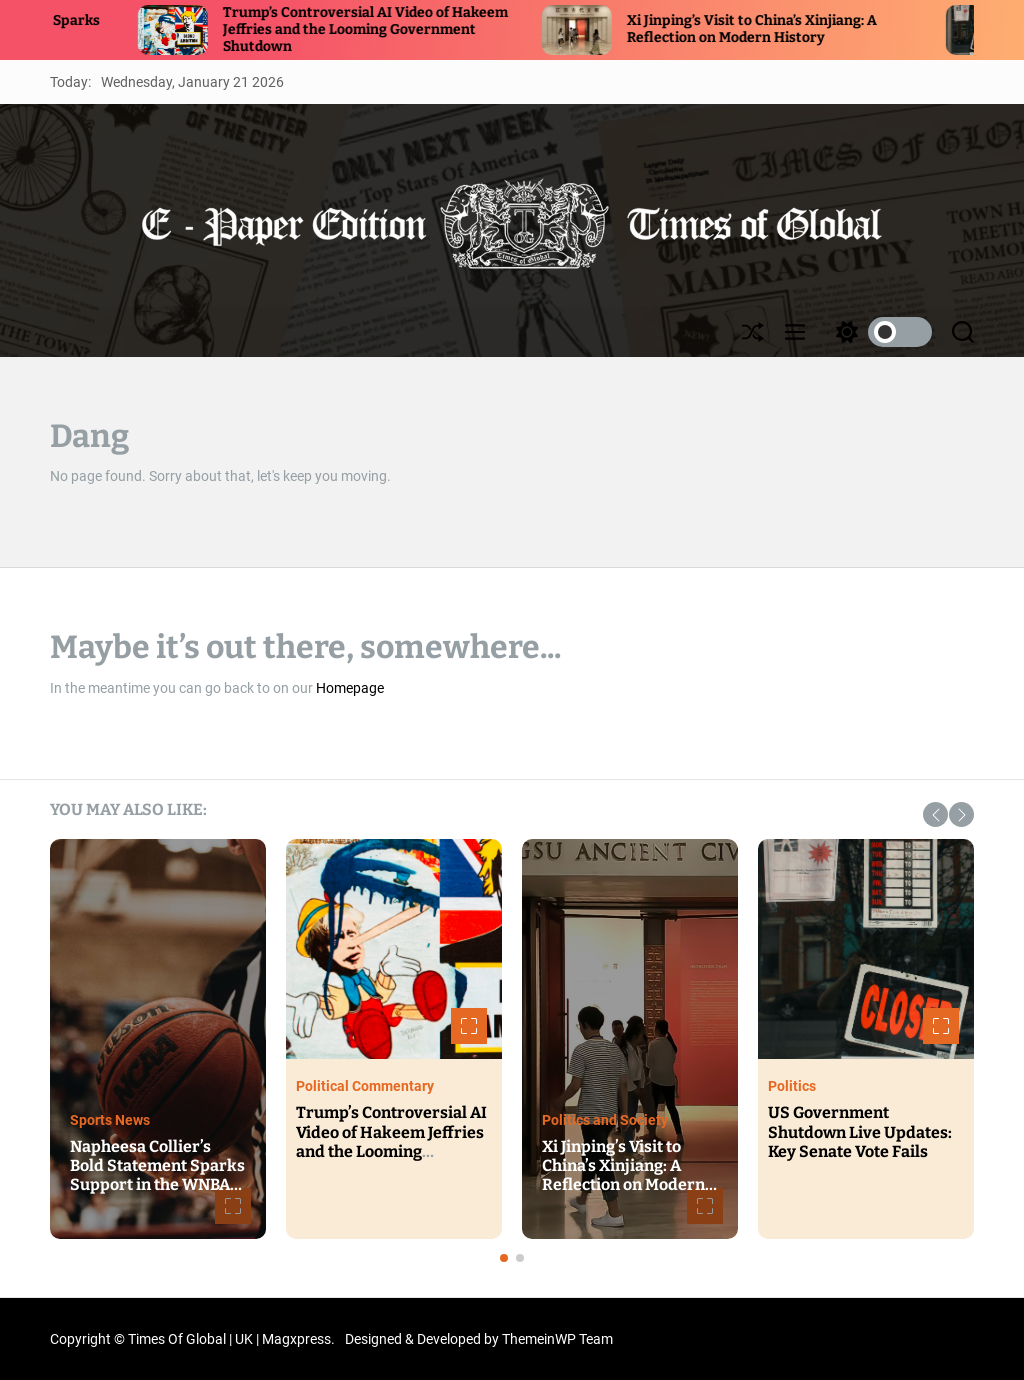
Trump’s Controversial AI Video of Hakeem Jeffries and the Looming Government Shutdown (395, 29)
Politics (792, 1086)
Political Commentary (365, 1086)
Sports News (110, 1120)
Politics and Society (605, 1120)
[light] (879, 332)
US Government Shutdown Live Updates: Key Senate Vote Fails (860, 1131)
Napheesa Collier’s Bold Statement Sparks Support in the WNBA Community (157, 1175)
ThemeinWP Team (557, 1339)
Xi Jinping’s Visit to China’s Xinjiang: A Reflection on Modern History (782, 29)
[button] (935, 814)
